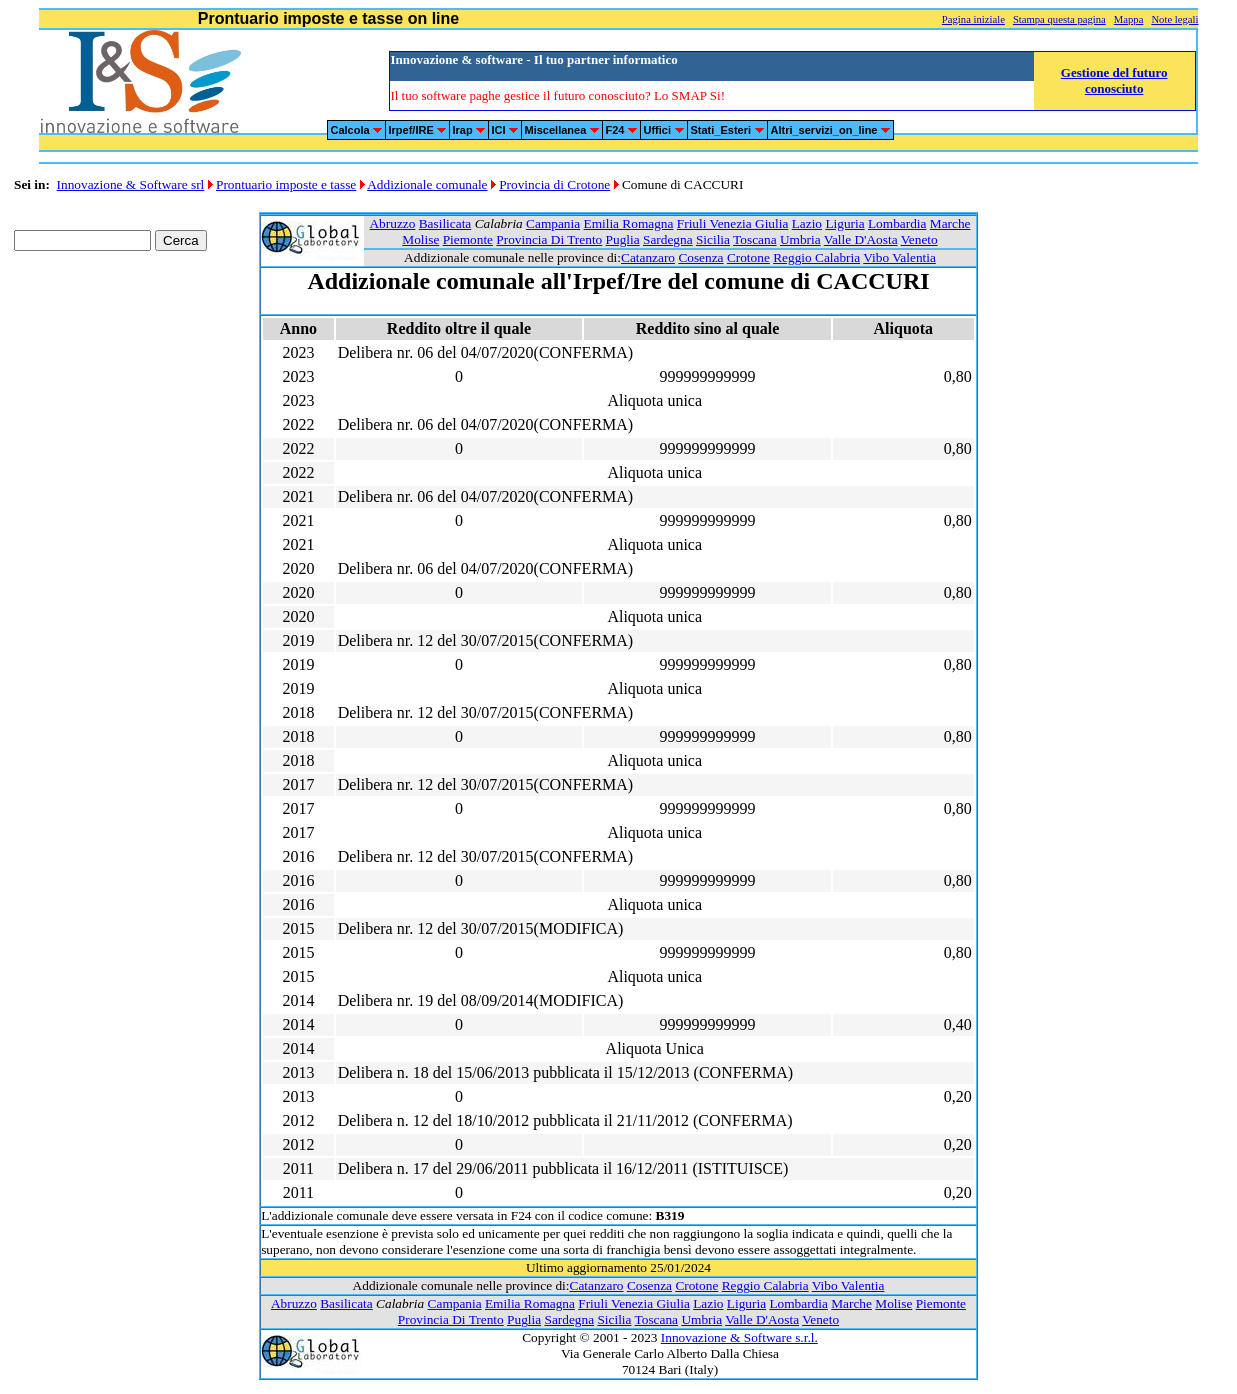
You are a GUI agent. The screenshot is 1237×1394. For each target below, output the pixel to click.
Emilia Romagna (629, 223)
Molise (420, 239)
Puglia (623, 239)
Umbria (800, 239)
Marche (950, 223)
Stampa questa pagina (1059, 19)
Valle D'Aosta (861, 239)
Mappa (1129, 19)
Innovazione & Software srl (131, 184)
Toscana (754, 239)
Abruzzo (392, 223)
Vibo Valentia (899, 257)
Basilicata (445, 223)
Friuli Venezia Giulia (733, 223)
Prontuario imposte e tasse (286, 184)
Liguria (844, 223)
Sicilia (713, 239)
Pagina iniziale (973, 19)
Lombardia (897, 223)
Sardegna (668, 239)
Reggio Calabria (816, 257)
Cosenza (700, 257)
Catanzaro (648, 257)
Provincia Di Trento (549, 239)
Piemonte (468, 239)
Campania (553, 223)
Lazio (807, 223)
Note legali (1174, 19)
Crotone (748, 257)
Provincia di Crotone (554, 184)
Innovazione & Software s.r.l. (739, 1337)
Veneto (919, 239)
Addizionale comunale (427, 184)
